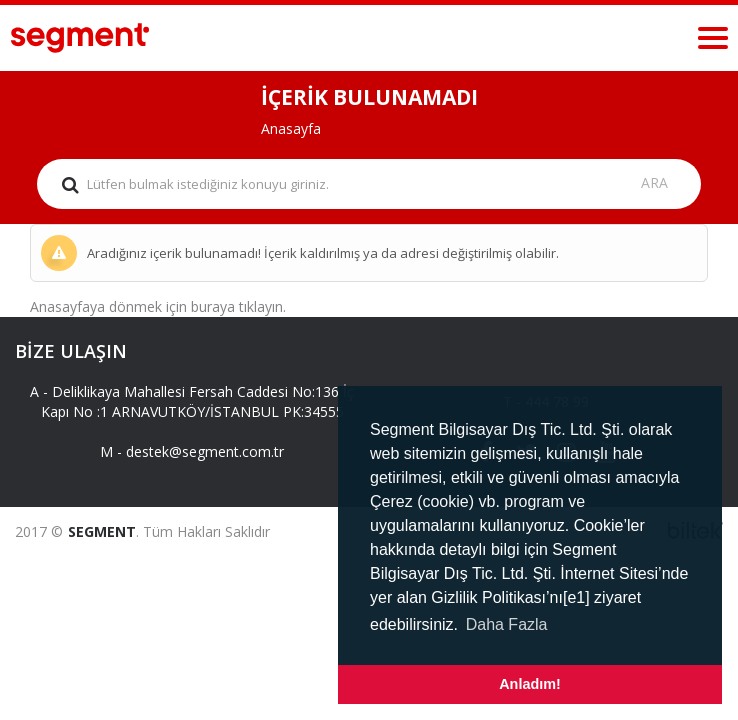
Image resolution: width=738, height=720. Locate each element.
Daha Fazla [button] (507, 624)
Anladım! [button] (530, 684)
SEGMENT (102, 531)
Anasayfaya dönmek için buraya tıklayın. (158, 306)
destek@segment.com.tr (205, 451)
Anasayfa (291, 128)
